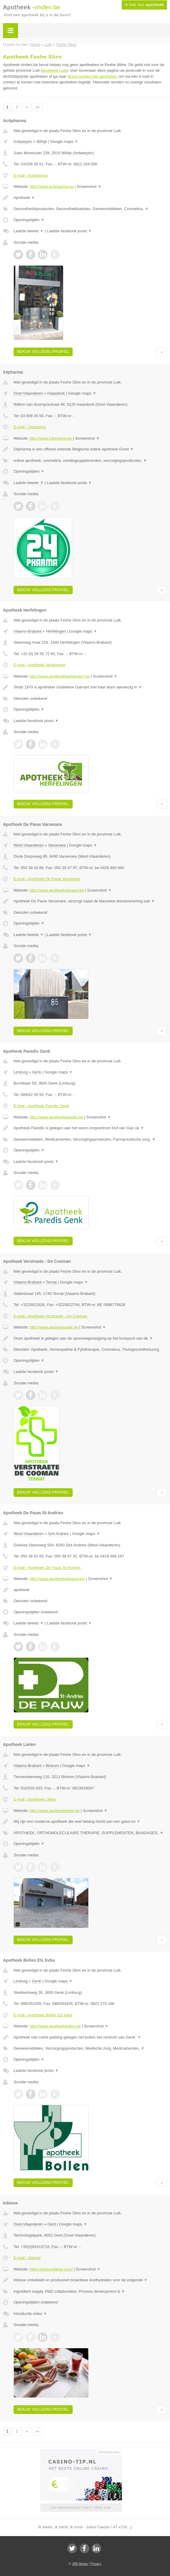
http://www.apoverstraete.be (54, 1327)
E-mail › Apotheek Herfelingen (39, 665)
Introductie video (30, 2313)
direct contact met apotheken (93, 76)
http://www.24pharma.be (51, 438)
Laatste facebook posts (69, 231)
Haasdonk (56, 393)
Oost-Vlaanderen (28, 393)
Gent (51, 2224)
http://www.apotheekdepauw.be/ (57, 1578)
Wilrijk (42, 141)
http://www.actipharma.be (52, 186)
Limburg (21, 1072)
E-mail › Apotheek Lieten (35, 1799)
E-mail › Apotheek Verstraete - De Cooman (50, 1316)
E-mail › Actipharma (30, 175)
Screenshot (89, 186)
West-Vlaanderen (29, 845)
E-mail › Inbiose (27, 2258)
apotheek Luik (54, 70)
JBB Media (80, 2563)
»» (37, 107)
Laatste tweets (29, 231)
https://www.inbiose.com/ (51, 2269)
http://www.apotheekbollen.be (55, 2026)
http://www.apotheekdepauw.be (57, 890)
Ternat (51, 1282)
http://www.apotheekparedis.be (56, 1117)
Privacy (96, 2563)
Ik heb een (144, 5)
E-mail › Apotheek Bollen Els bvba (43, 2015)
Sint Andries (58, 1533)
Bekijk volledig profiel (43, 351)
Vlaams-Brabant (27, 631)
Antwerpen (23, 141)
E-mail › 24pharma (30, 427)
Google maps (64, 141)
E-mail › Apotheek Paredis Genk (41, 1105)
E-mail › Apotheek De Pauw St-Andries (47, 1567)
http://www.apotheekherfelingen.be (60, 676)
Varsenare (57, 845)
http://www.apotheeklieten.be (55, 1810)
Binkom (52, 1765)
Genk (36, 1072)
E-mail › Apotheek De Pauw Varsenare (47, 879)
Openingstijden (29, 220)
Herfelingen (56, 631)
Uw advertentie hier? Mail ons (81, 2507)
